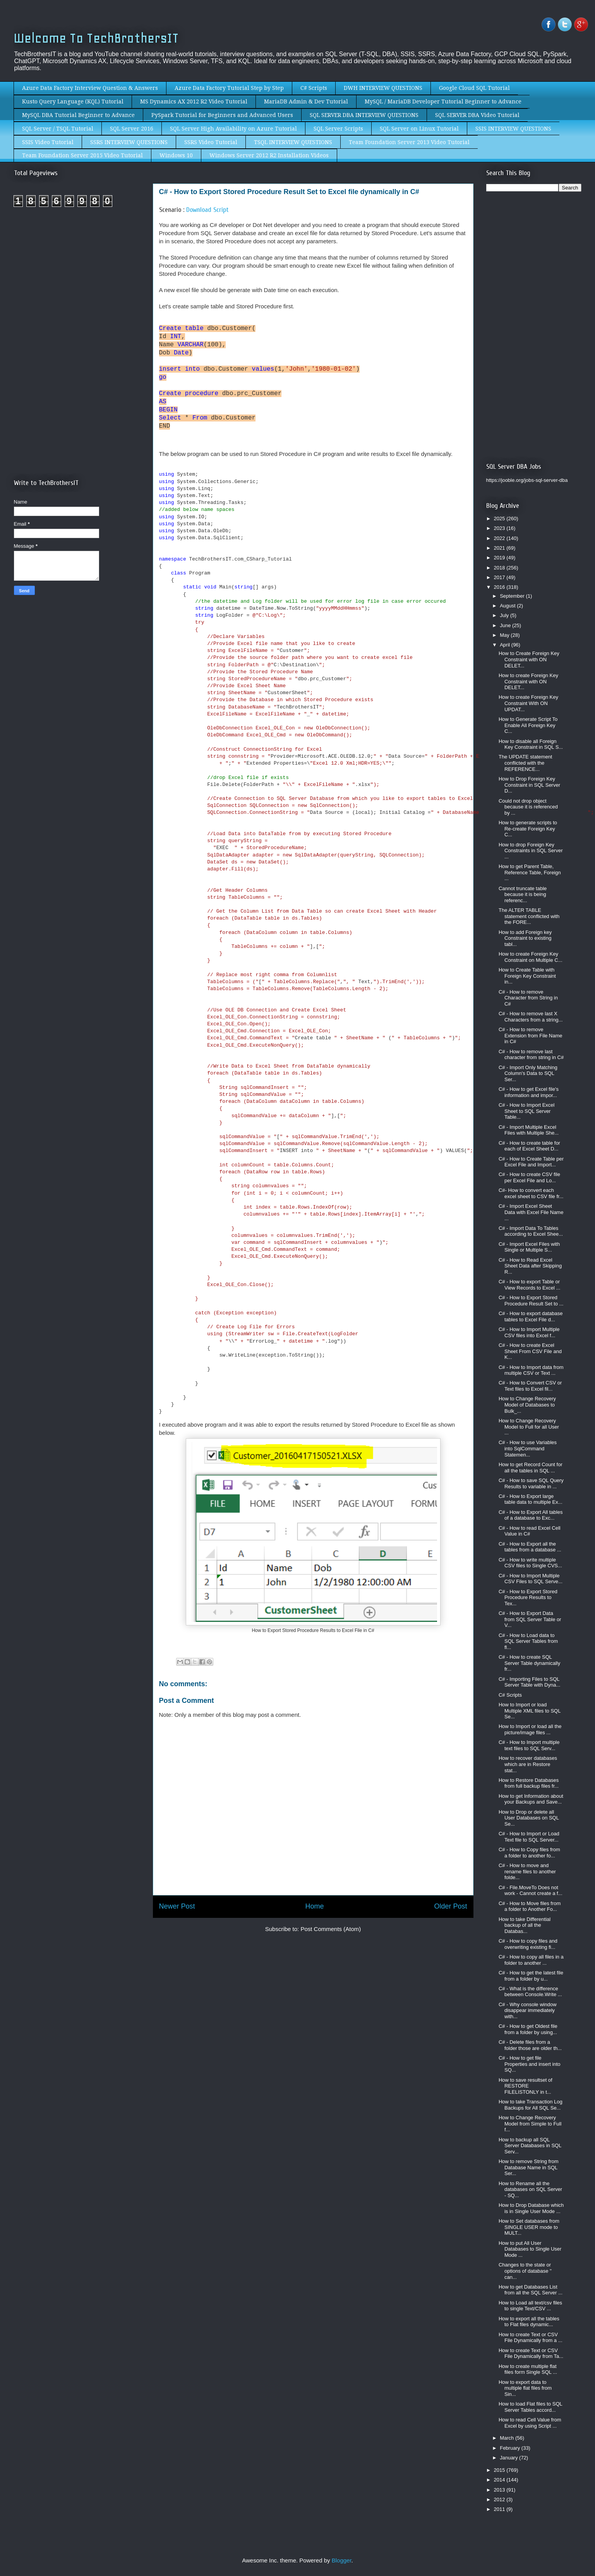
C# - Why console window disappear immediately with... (528, 2010)
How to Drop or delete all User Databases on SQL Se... (529, 1818)
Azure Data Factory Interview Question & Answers (90, 88)
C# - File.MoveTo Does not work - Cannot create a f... (530, 1891)
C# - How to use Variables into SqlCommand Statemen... (528, 1448)
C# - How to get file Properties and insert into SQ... (530, 2064)
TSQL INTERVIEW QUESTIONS (293, 142)
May (505, 635)
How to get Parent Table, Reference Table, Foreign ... (530, 872)
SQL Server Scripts (338, 129)
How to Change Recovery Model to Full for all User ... (529, 1427)
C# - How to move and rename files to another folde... (527, 1871)
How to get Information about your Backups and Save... (531, 1799)
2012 (500, 2499)
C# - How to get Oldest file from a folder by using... (528, 2029)
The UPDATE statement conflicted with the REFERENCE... (525, 763)
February (510, 2448)
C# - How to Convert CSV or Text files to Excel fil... (530, 1386)
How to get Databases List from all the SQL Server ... (530, 2290)
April (505, 645)
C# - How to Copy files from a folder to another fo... (529, 1853)
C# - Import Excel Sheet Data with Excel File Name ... (531, 1212)
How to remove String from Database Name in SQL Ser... (529, 2167)
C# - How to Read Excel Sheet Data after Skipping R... (530, 1266)
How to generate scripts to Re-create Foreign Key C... (528, 828)
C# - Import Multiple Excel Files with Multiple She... (529, 1130)
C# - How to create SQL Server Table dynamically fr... (529, 1663)
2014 (500, 2480)
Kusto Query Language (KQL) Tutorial (72, 101)
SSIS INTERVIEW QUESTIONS (513, 129)
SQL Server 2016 (131, 129)
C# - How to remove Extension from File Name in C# (530, 1035)
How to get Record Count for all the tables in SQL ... (530, 1468)
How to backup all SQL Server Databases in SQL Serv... (530, 2146)
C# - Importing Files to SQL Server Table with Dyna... (529, 1682)
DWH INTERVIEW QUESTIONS (383, 88)
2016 (500, 587)
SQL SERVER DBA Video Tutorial (477, 115)
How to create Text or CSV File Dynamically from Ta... (531, 2353)
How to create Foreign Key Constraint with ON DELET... (528, 681)
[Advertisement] (79, 278)
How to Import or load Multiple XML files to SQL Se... (530, 1711)
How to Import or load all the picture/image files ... (530, 1729)
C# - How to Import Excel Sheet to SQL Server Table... (527, 1111)
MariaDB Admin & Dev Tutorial (306, 101)
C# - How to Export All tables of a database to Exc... (530, 1515)
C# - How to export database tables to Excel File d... (530, 1316)
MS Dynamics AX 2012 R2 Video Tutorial (193, 101)
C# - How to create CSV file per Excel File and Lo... (529, 1177)
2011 (500, 2509)
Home (314, 1906)
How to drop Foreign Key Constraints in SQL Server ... (531, 851)
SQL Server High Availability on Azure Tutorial (233, 129)
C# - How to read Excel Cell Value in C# (530, 1531)
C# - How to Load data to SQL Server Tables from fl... (528, 1641)
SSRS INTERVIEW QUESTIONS (129, 142)
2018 (500, 568)
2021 (500, 548)
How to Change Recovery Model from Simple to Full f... (530, 2123)
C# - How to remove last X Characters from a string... (530, 1017)
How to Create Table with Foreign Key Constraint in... (527, 976)
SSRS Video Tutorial (210, 142)
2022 (500, 538)
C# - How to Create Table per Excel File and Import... (531, 1162)
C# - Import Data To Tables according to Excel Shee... (531, 1231)
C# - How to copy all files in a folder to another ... (531, 1960)
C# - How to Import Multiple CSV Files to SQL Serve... (530, 1579)
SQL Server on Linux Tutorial (419, 129)
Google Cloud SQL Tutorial (474, 88)
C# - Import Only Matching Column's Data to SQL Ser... (528, 1073)
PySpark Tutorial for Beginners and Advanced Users (222, 115)
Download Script (207, 210)
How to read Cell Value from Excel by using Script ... (530, 2423)
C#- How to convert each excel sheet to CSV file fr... (531, 1193)
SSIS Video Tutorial (48, 142)
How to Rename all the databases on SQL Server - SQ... (530, 2189)
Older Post (450, 1906)
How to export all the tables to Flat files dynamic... (529, 2322)
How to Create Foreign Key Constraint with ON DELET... (529, 659)
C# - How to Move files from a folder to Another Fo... (530, 1906)
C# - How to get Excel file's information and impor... (529, 1092)
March (507, 2438)
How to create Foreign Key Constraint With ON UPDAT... (528, 703)
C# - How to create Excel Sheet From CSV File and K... (530, 1351)
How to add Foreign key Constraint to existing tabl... (525, 938)
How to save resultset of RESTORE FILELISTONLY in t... (525, 2086)
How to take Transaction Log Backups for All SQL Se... (530, 2105)
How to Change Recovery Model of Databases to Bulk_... (527, 1405)
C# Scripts (313, 88)
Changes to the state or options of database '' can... (525, 2271)
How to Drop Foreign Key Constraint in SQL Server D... (529, 785)
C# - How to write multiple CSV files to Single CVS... (530, 1563)
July (505, 615)
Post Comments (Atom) (330, 1929)
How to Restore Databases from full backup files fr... (529, 1783)
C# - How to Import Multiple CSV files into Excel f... (529, 1332)
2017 (500, 577)
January (509, 2458)
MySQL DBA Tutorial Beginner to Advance (78, 115)
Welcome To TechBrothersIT (96, 38)
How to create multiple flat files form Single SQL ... (528, 2369)
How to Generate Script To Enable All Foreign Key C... (528, 725)
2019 (500, 558)
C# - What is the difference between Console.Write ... (530, 1992)
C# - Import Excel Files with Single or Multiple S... (529, 1247)
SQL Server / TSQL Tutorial (57, 129)
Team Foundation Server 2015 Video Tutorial (82, 155)
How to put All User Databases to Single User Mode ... (530, 2249)
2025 (500, 518)
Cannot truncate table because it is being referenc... (523, 894)
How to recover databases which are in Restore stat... (528, 1764)
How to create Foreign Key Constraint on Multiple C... (530, 957)
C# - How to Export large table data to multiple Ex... (530, 1499)
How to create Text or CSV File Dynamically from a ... (530, 2338)
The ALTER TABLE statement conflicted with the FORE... (529, 916)
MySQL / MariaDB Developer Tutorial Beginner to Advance (443, 101)
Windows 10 (176, 155)
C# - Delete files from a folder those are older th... (530, 2045)
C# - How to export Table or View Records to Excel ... (529, 1285)
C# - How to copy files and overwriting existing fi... (528, 1944)
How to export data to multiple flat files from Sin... (525, 2388)
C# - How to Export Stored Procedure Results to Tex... (528, 1597)
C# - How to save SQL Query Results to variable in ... (531, 1483)
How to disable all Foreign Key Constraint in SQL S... (531, 744)
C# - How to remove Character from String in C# (528, 998)
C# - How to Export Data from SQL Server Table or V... (530, 1619)
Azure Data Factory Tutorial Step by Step (229, 88)
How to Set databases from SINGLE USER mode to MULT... (529, 2227)
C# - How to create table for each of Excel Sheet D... (529, 1146)
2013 (500, 2490)
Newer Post (177, 1906)
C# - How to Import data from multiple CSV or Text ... (531, 1370)
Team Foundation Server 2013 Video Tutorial (409, 142)
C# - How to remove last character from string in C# (531, 1055)
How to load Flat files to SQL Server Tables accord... (530, 2407)
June (506, 625)
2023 (500, 528)
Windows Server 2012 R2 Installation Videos (269, 155)
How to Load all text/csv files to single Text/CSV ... (530, 2306)
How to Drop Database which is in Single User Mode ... (531, 2208)
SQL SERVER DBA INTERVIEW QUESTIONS (364, 115)
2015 (500, 2470)
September (513, 596)
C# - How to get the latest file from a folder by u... (531, 1976)
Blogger (342, 2560)
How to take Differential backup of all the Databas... (524, 1925)
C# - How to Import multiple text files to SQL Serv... (529, 1745)
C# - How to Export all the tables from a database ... (530, 1547)
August (508, 606)
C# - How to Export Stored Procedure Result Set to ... (531, 1301)
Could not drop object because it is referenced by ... (528, 807)
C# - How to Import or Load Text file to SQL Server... (529, 1837)
